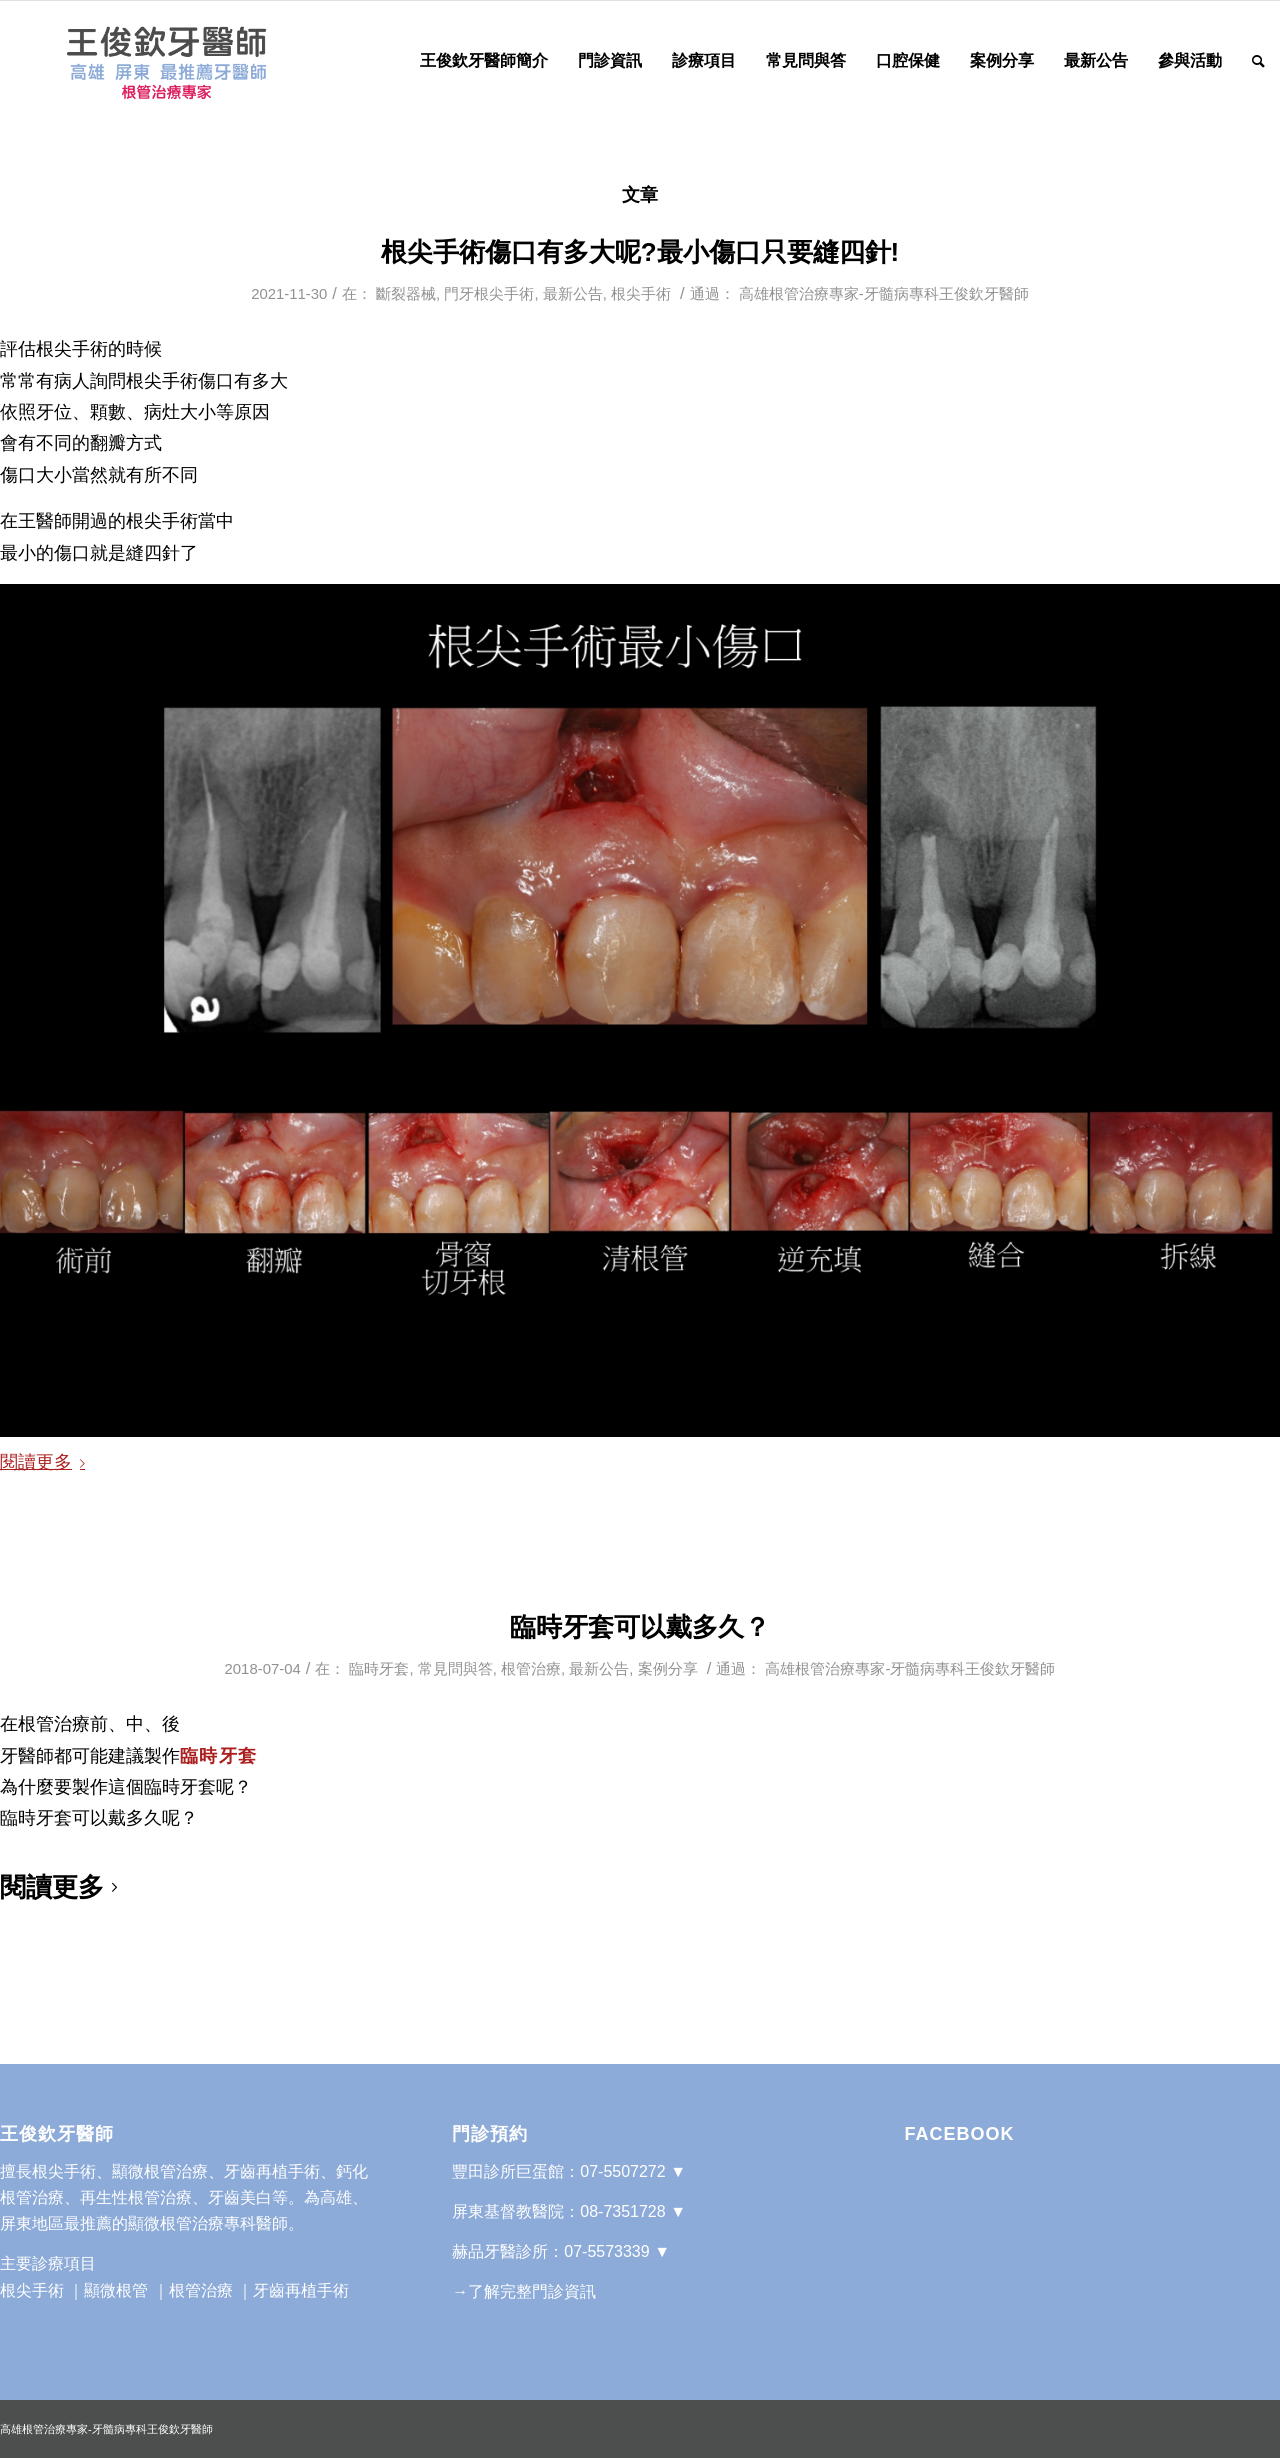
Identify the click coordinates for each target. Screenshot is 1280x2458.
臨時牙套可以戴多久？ (640, 1627)
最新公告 (573, 294)
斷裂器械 (406, 294)
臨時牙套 (379, 1669)
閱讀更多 (46, 1461)
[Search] (1258, 61)
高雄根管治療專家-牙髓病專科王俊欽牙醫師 (884, 294)
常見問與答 (455, 1669)
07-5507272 (622, 2171)
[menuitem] (484, 61)
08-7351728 (622, 2211)
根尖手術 (641, 294)
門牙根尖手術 (489, 294)
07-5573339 (606, 2251)
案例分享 (668, 1669)
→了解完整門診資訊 (524, 2291)
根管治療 (531, 1669)
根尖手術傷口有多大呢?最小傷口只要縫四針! (640, 252)
